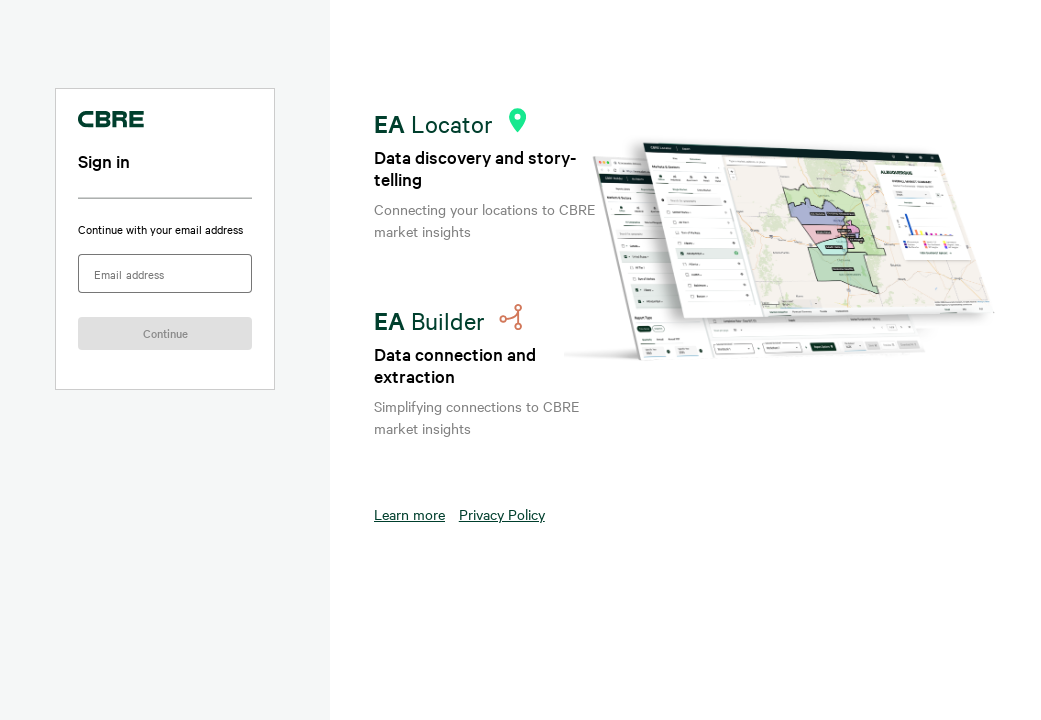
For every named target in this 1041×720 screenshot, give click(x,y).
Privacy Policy (502, 514)
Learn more (409, 514)
